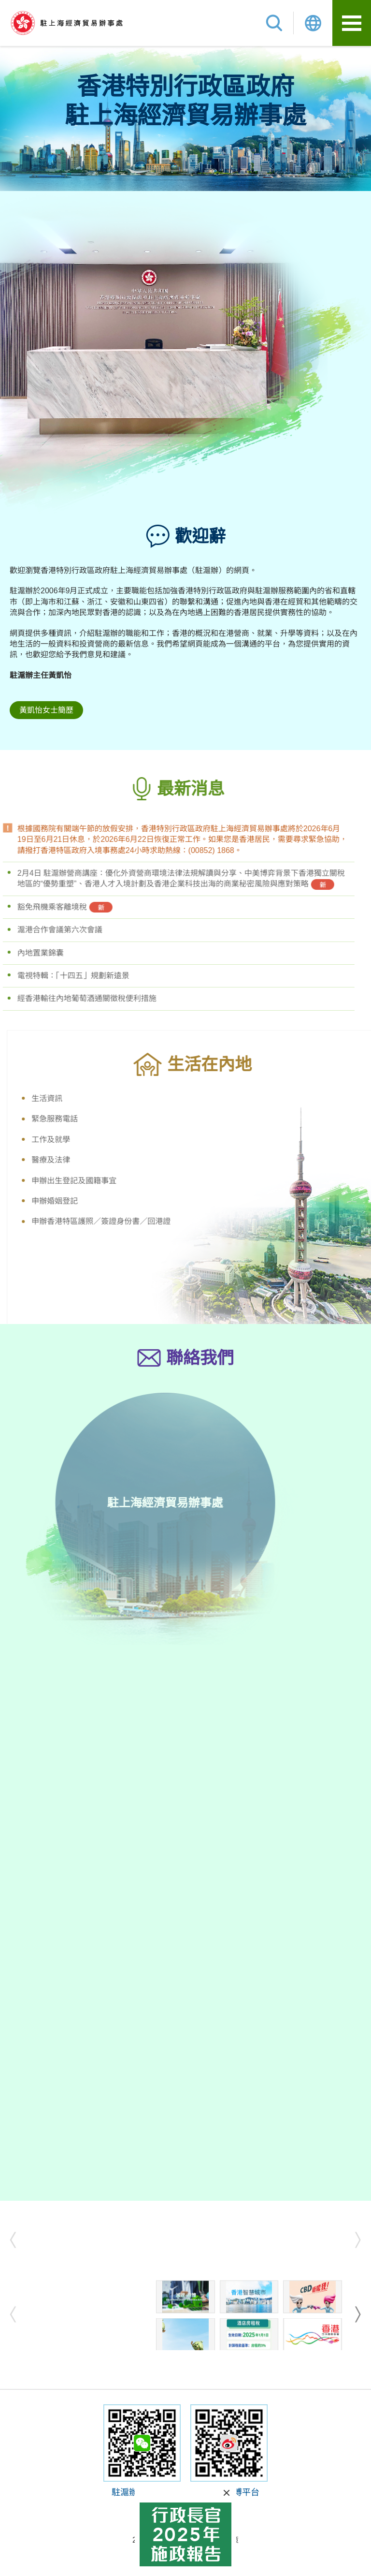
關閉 (226, 2493)
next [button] (355, 2239)
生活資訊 (73, 1098)
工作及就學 (77, 1139)
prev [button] (16, 2239)
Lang (313, 23)
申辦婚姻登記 (81, 1201)
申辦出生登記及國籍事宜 (100, 1181)
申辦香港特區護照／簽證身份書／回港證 (127, 1221)
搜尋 (274, 23)
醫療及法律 (77, 1160)
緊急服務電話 (81, 1119)
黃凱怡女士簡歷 (46, 710)
